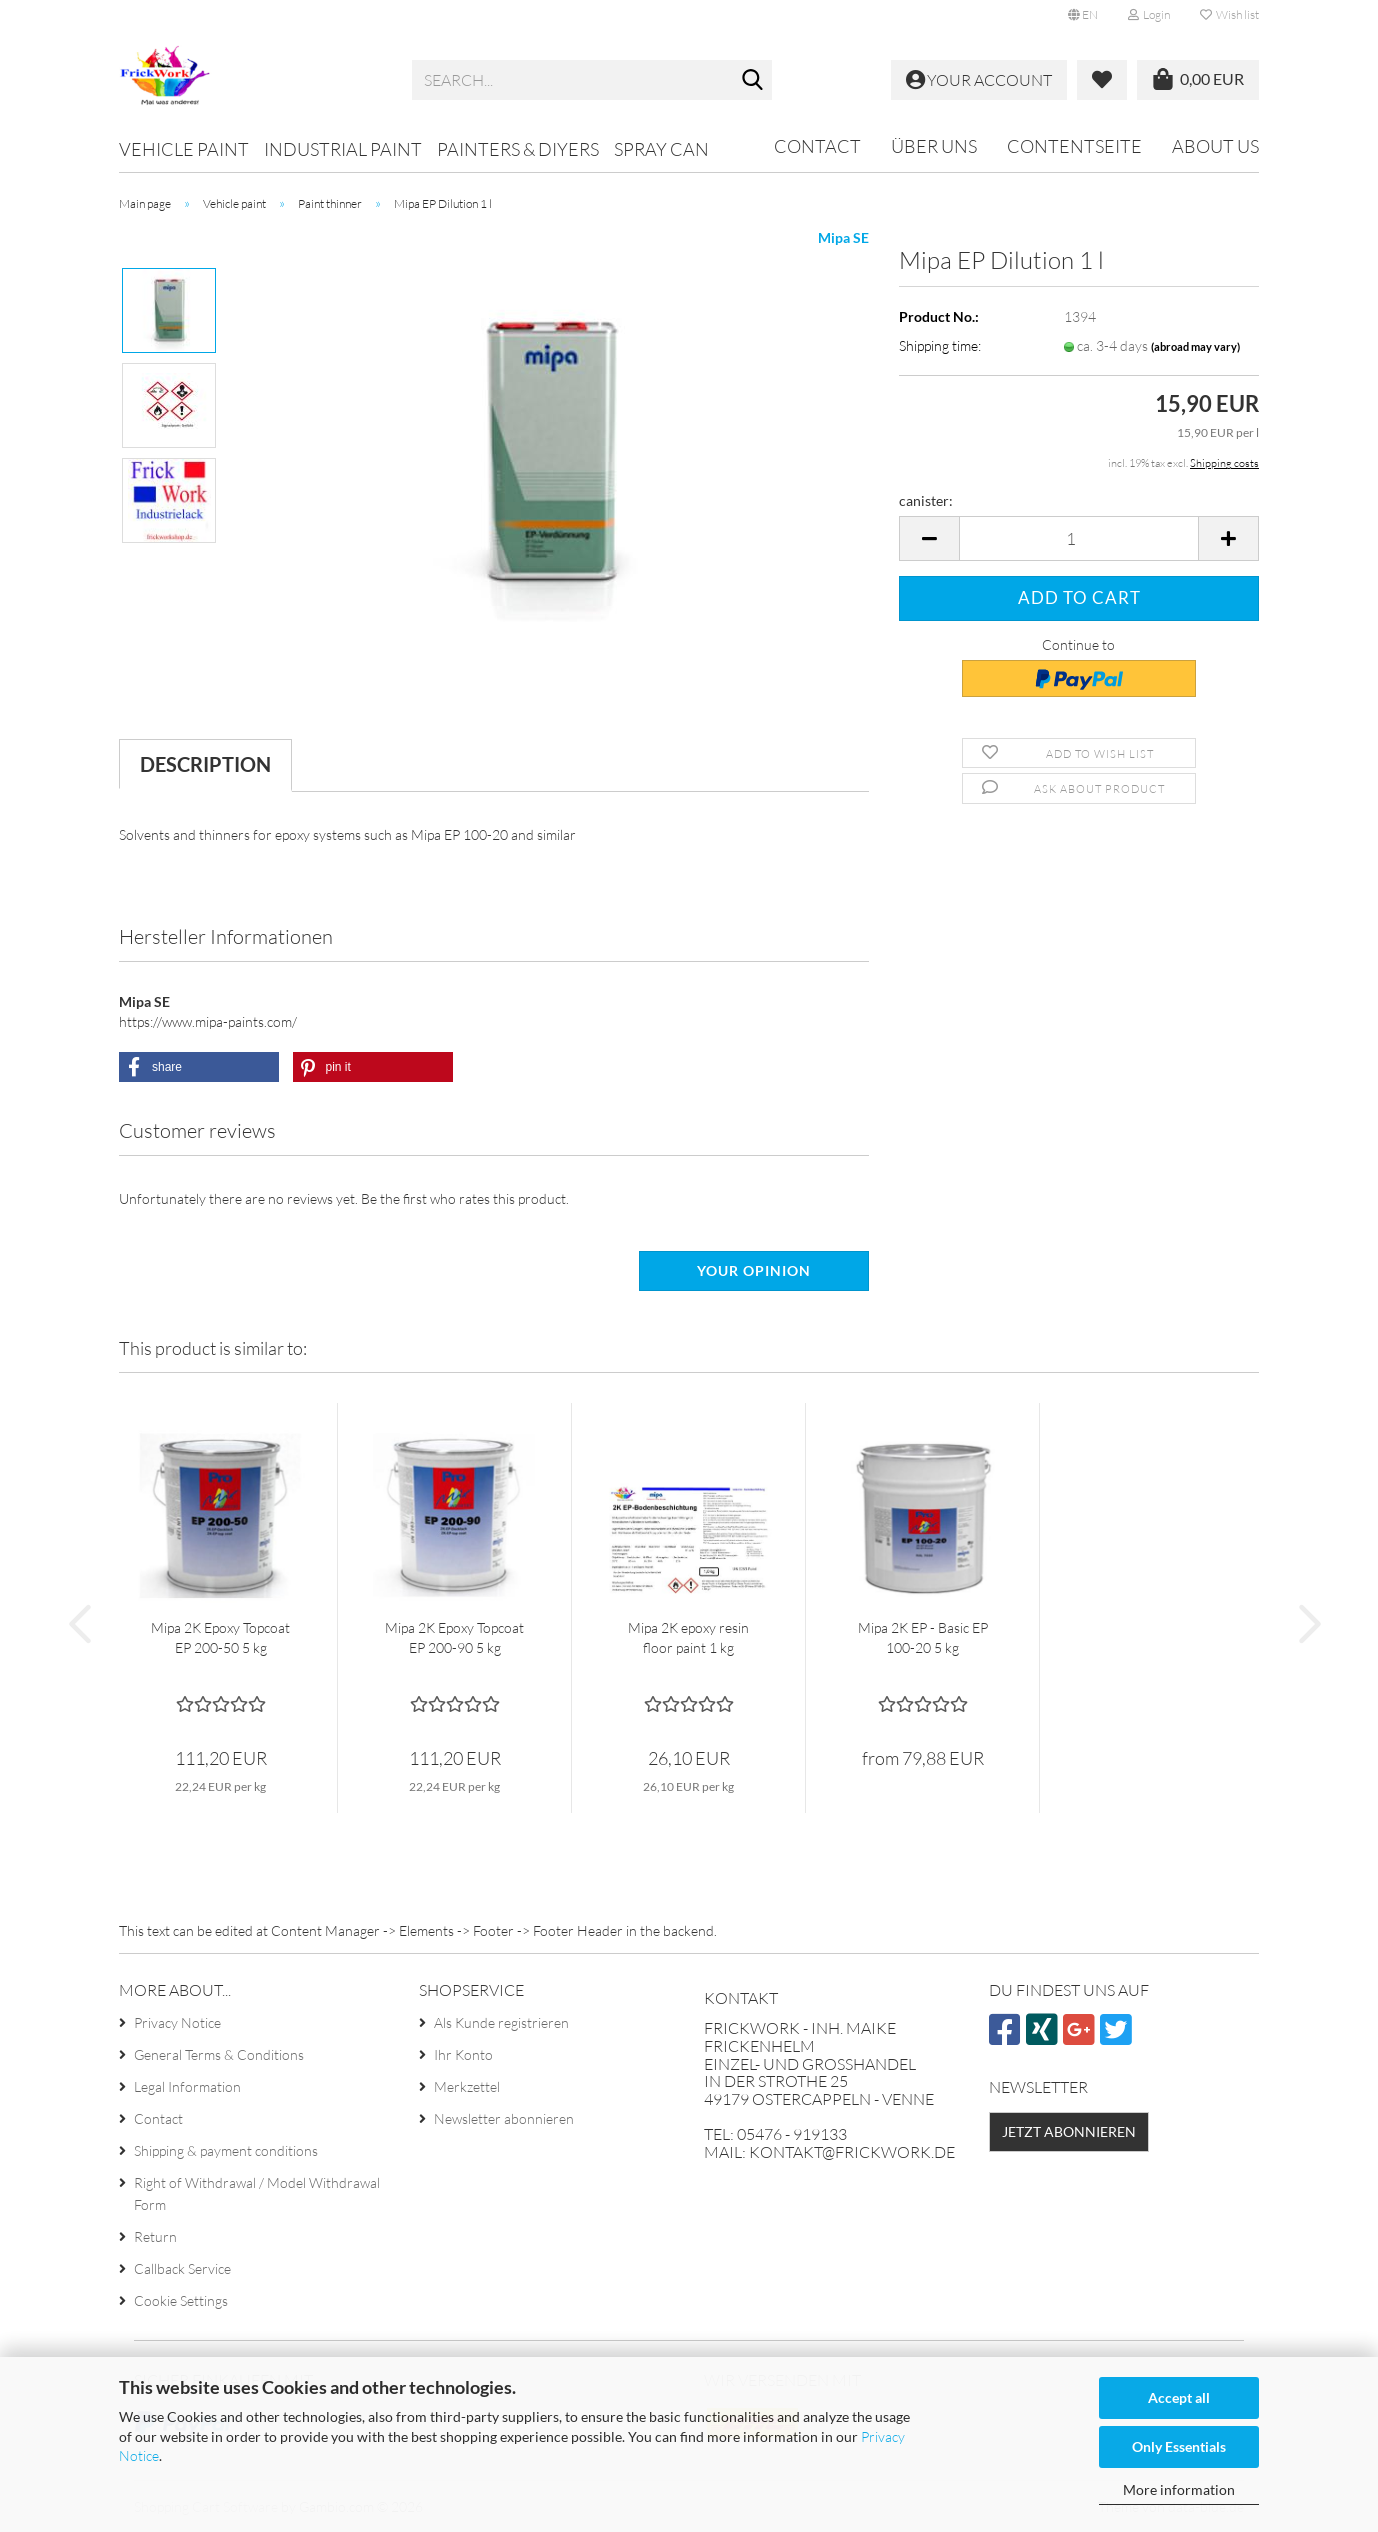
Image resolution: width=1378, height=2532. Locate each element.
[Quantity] (1079, 538)
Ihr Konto (463, 2054)
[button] (1083, 15)
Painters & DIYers (518, 149)
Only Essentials (1179, 2446)
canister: (926, 500)
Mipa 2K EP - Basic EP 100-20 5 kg (923, 1637)
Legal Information (187, 2086)
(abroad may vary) (1195, 346)
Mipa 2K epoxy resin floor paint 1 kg (688, 1637)
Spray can (661, 149)
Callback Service (182, 2268)
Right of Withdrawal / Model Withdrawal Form (257, 2193)
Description (205, 764)
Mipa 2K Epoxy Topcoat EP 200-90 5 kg (454, 1637)
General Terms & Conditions (219, 2054)
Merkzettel (467, 2086)
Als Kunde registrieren (501, 2022)
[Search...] (753, 81)
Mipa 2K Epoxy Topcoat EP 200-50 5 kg (220, 1637)
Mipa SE (843, 237)
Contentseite (1074, 146)
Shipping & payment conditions (226, 2150)
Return (155, 2236)
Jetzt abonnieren (1069, 2131)
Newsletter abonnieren (504, 2118)
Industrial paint (343, 149)
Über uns (934, 146)
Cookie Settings (181, 2300)
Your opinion (754, 1270)
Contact (817, 146)
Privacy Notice (177, 2022)
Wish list (1229, 14)
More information (1179, 2489)
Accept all (1179, 2397)
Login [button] (1149, 14)
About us (1215, 146)
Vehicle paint (184, 149)
